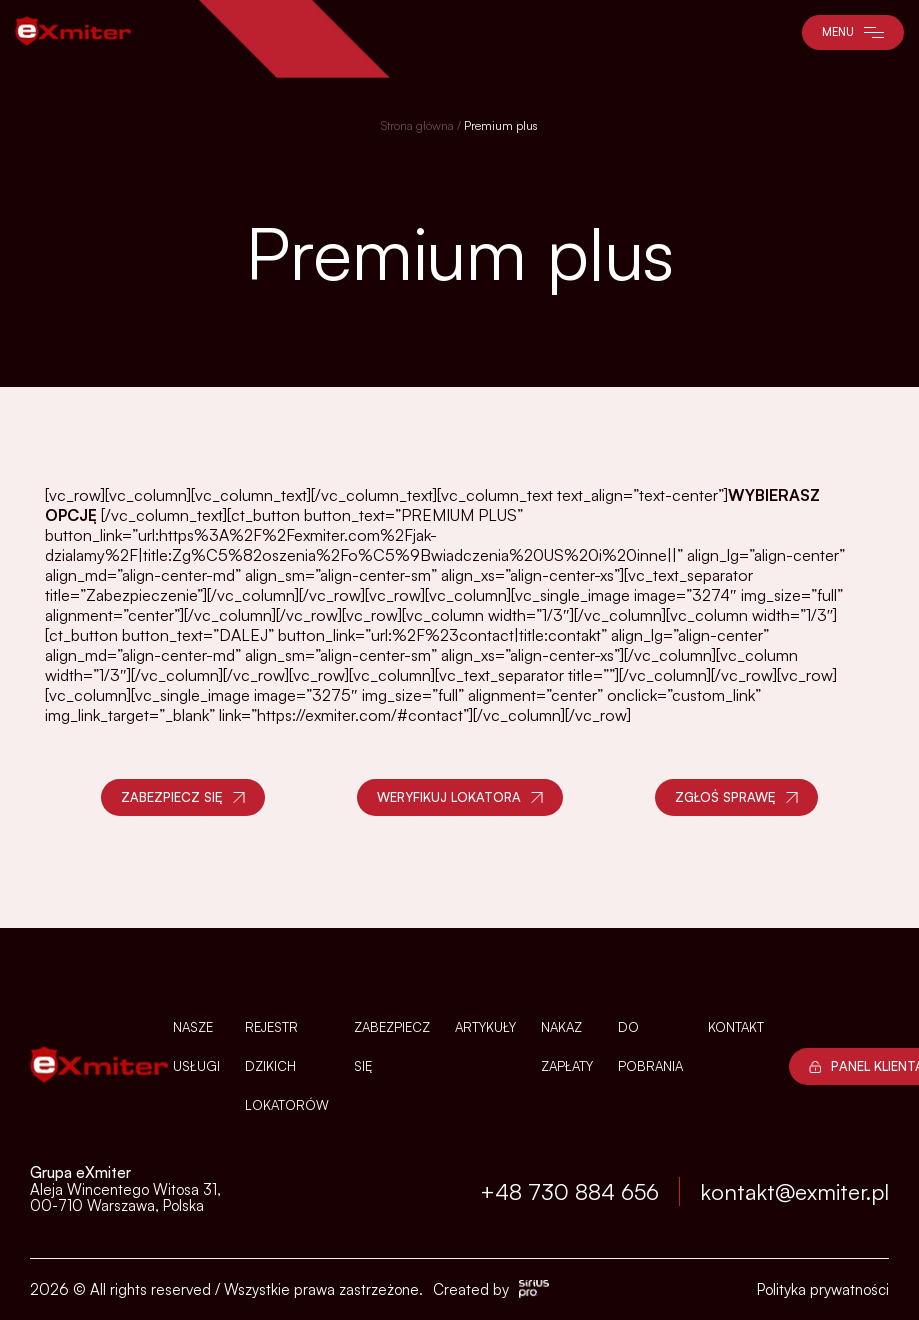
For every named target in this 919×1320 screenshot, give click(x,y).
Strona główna (417, 125)
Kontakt (736, 1027)
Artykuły (485, 1027)
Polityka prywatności (823, 1289)
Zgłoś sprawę (736, 797)
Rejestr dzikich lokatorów (287, 1066)
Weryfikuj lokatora (460, 797)
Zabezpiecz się (183, 797)
